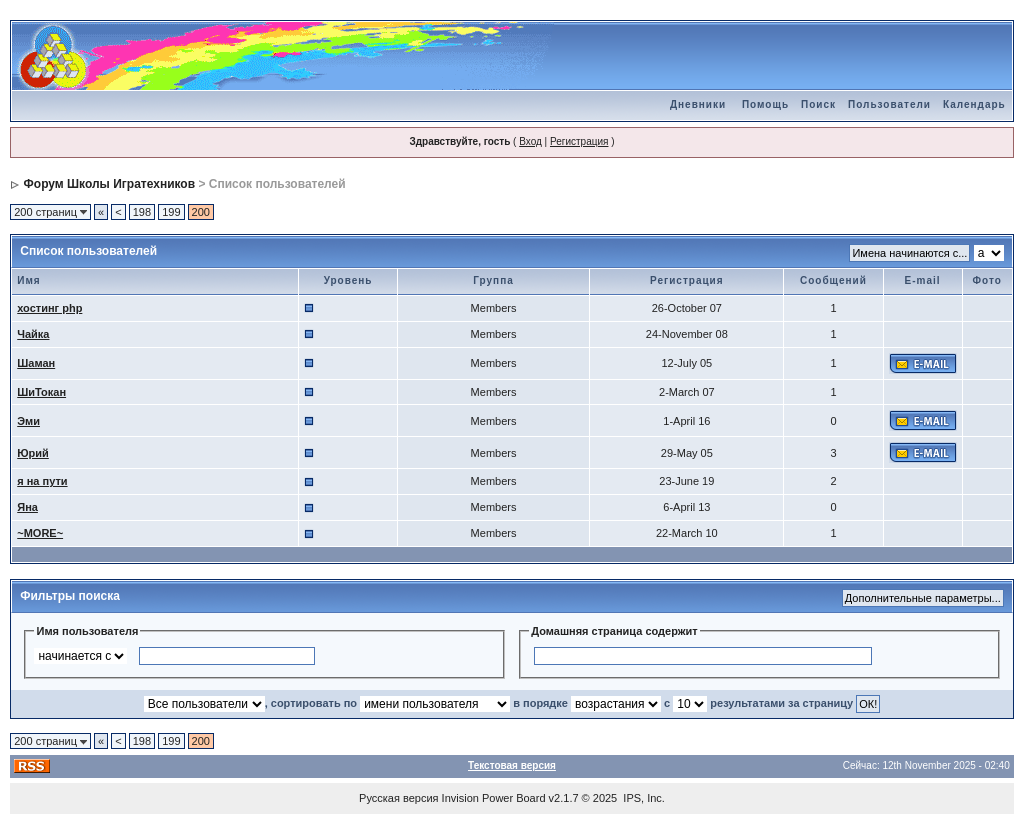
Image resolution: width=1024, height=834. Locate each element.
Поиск (818, 104)
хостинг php (49, 308)
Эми (28, 421)
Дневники (698, 104)
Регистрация (579, 141)
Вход (530, 141)
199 (171, 212)
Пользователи (889, 104)
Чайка (33, 334)
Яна (27, 507)
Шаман (36, 363)
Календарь (974, 104)
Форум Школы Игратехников (110, 184)
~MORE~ (40, 533)
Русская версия (398, 798)
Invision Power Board (494, 798)
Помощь (765, 104)
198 (142, 212)
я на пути (42, 481)
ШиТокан (41, 392)
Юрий (33, 453)
